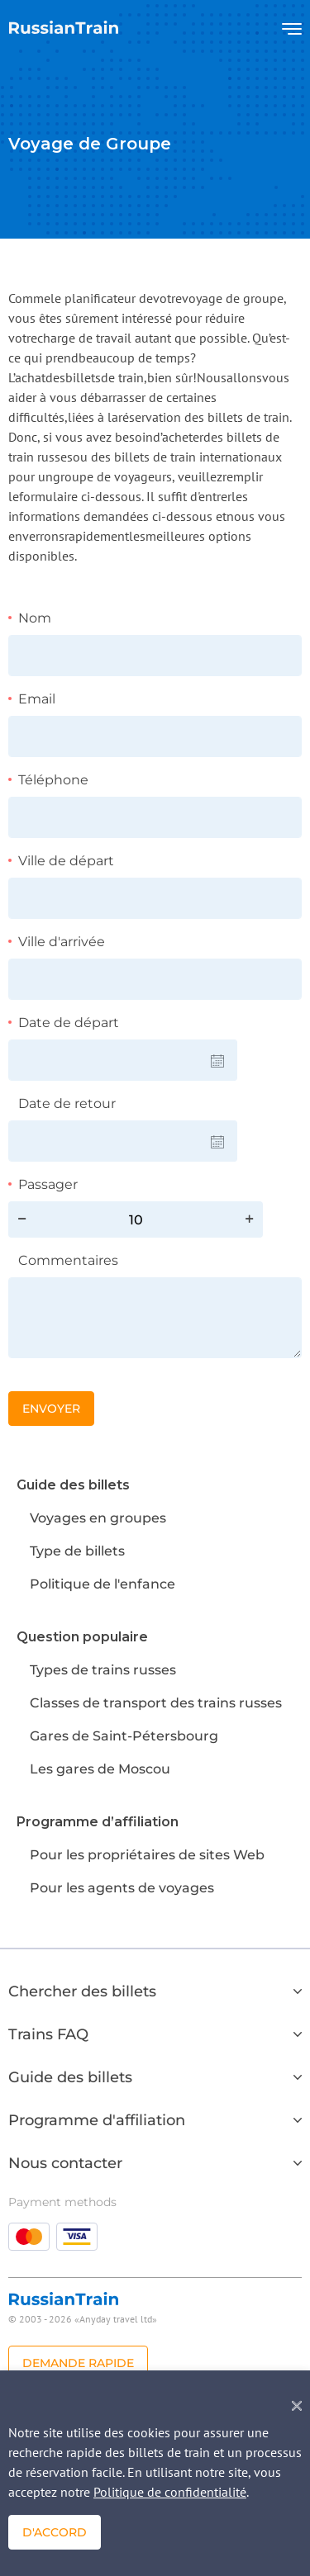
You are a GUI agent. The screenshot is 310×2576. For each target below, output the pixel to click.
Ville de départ (66, 861)
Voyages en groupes (98, 1518)
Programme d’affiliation (98, 1822)
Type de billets (77, 1551)
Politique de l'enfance (102, 1584)
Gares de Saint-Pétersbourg (124, 1736)
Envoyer (51, 1408)
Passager (48, 1184)
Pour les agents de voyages (122, 1888)
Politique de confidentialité (169, 2492)
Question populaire (82, 1637)
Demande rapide (78, 2363)
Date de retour (67, 1103)
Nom (34, 618)
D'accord (54, 2532)
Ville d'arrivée (61, 941)
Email (36, 699)
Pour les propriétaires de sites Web (147, 1855)
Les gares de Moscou (100, 1769)
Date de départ (68, 1022)
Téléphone (53, 780)
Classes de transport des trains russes (156, 1703)
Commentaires (68, 1260)
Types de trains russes (103, 1670)
